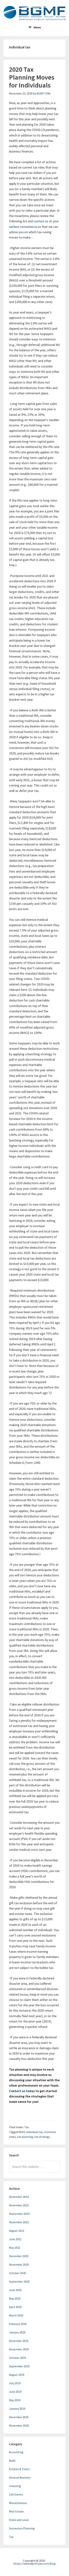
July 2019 (15, 2383)
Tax (26, 2127)
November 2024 (19, 2197)
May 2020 (14, 2298)
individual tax (34, 2132)
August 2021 (16, 2230)
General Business (20, 2477)
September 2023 (19, 2214)
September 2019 (19, 2366)
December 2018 (18, 2417)
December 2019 (18, 2341)
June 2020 (15, 2290)
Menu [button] (37, 27)
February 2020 (17, 2324)
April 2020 (15, 2307)
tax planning (25, 2137)
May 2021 (14, 2247)
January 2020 (17, 2332)
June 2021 (15, 2239)
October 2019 (17, 2358)
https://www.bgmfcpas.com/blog (34, 2563)
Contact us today (22, 2091)
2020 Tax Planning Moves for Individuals (31, 77)
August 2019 (16, 2375)
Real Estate (16, 2511)
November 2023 (19, 2205)
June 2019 (15, 2391)
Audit (12, 2460)
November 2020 (19, 2264)
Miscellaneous (18, 2503)
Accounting (16, 2452)
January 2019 (17, 2408)
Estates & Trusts (19, 2469)
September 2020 (19, 2281)
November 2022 (19, 2222)
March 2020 (16, 2315)
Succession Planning (22, 2528)
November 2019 (19, 2349)
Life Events (16, 2494)
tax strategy (42, 2137)
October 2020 (17, 2273)
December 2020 (18, 2256)
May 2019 (14, 2400)
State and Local (19, 2520)
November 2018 (19, 2425)
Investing (15, 2486)
